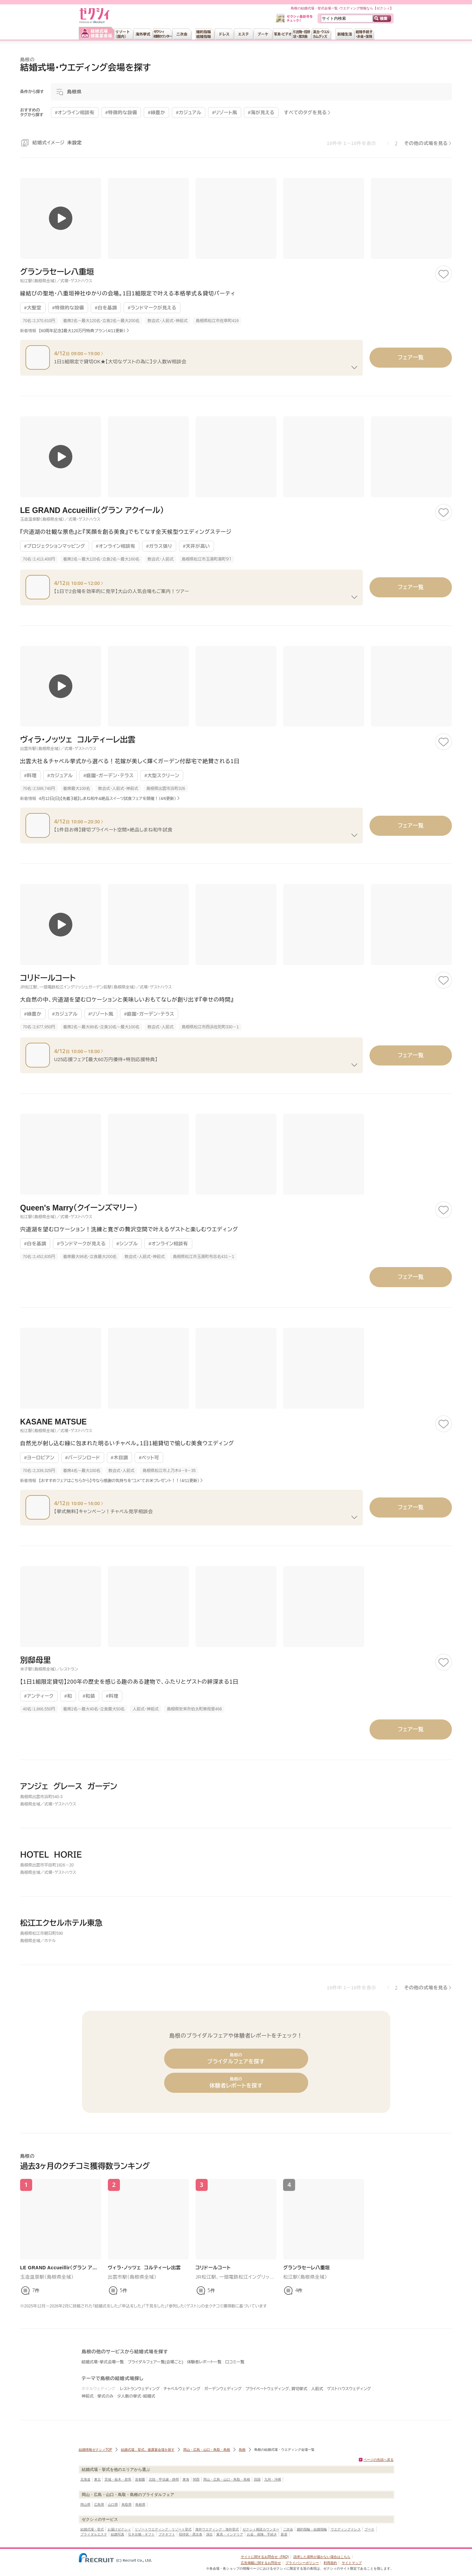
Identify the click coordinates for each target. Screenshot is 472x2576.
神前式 (88, 2396)
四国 (257, 2479)
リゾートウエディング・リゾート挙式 (163, 2529)
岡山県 (85, 2504)
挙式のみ (105, 2396)
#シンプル (127, 1243)
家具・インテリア (229, 2534)
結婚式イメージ (57, 142)
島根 (242, 2449)
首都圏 (140, 2479)
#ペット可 (149, 1457)
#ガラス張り (159, 546)
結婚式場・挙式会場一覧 (103, 2362)
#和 (68, 1696)
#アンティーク (39, 1696)
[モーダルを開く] (251, 91)
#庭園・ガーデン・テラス (108, 775)
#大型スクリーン (161, 775)
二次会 (288, 2529)
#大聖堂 (33, 307)
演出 (209, 2534)
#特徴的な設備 (68, 307)
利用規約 (330, 2563)
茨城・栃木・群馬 (118, 2479)
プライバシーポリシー (302, 2563)
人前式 (317, 2388)
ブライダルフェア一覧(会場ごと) (155, 2362)
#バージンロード (82, 1457)
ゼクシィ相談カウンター (261, 2529)
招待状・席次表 (190, 2534)
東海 (186, 2479)
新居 (284, 2534)
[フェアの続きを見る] (354, 367)
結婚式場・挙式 (92, 2529)
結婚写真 (117, 2534)
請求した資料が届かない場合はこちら (321, 2557)
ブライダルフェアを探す (236, 2058)
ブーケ (369, 2529)
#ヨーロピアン (39, 1457)
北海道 (85, 2479)
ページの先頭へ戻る (378, 2459)
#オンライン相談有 (115, 546)
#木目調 (119, 1457)
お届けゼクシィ (119, 2529)
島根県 (140, 2504)
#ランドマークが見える (152, 307)
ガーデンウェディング (223, 2388)
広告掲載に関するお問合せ (261, 2563)
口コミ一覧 (234, 2362)
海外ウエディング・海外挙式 (217, 2529)
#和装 (89, 1696)
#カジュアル (60, 775)
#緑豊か (33, 1014)
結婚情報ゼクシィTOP (95, 2449)
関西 (196, 2479)
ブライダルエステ (93, 2534)
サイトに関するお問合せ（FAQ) (265, 2557)
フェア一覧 (410, 357)
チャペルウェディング (181, 2388)
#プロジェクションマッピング (54, 546)
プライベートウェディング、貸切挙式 (276, 2388)
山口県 (113, 2504)
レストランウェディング (139, 2388)
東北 (97, 2479)
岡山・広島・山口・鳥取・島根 (206, 2449)
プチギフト (166, 2534)
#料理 (30, 775)
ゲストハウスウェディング (349, 2388)
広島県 (99, 2504)
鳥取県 (127, 2504)
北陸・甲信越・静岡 (164, 2479)
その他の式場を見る (426, 143)
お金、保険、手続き (262, 2534)
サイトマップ (352, 2563)
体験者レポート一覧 (204, 2362)
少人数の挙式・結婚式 (136, 2396)
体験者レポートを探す (235, 2082)
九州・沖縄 (272, 2479)
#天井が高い (196, 546)
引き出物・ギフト (141, 2534)
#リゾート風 (101, 1014)
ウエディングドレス (346, 2529)
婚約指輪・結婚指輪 (312, 2529)
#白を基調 (106, 307)
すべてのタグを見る (305, 112)
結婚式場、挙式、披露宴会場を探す (148, 2449)
